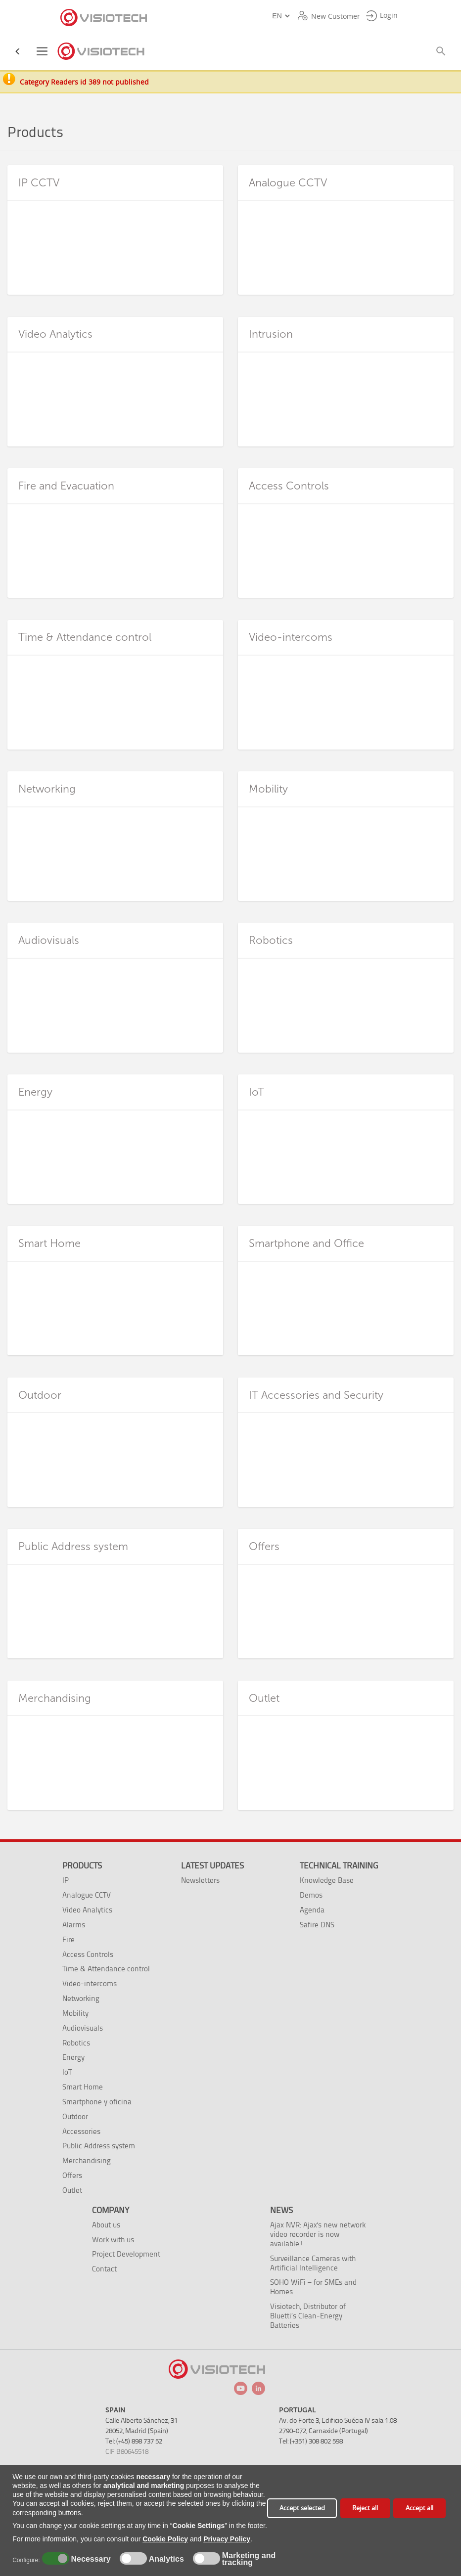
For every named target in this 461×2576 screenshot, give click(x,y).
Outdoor (75, 2116)
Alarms (73, 1924)
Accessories (81, 2131)
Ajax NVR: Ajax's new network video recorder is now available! (318, 2234)
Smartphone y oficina (97, 2101)
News (281, 2210)
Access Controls (87, 1954)
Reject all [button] (365, 2508)
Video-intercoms (89, 1983)
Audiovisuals (82, 2028)
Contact (104, 2268)
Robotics (76, 2042)
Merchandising (86, 2160)
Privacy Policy (226, 2539)
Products (82, 1865)
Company (110, 2210)
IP (65, 1880)
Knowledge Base (327, 1880)
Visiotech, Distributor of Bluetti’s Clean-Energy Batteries (308, 2316)
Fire (68, 1939)
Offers (72, 2175)
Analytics (165, 2559)
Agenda (312, 1909)
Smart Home (82, 2086)
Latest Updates (212, 1865)
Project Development (126, 2254)
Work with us (113, 2239)
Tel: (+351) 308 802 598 (311, 2441)
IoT (67, 2072)
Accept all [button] (419, 2508)
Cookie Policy (165, 2539)
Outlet (72, 2190)
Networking (80, 1998)
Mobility (75, 2013)
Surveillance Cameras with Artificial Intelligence (313, 2263)
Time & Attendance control (106, 1968)
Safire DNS (317, 1924)
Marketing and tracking (249, 2559)
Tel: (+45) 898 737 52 (133, 2441)
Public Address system (98, 2145)
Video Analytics (87, 1909)
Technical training (339, 1865)
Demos (311, 1895)
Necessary (89, 2559)
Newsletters (200, 1880)
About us (106, 2224)
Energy (73, 2057)
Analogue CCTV (86, 1895)
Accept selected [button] (302, 2508)
